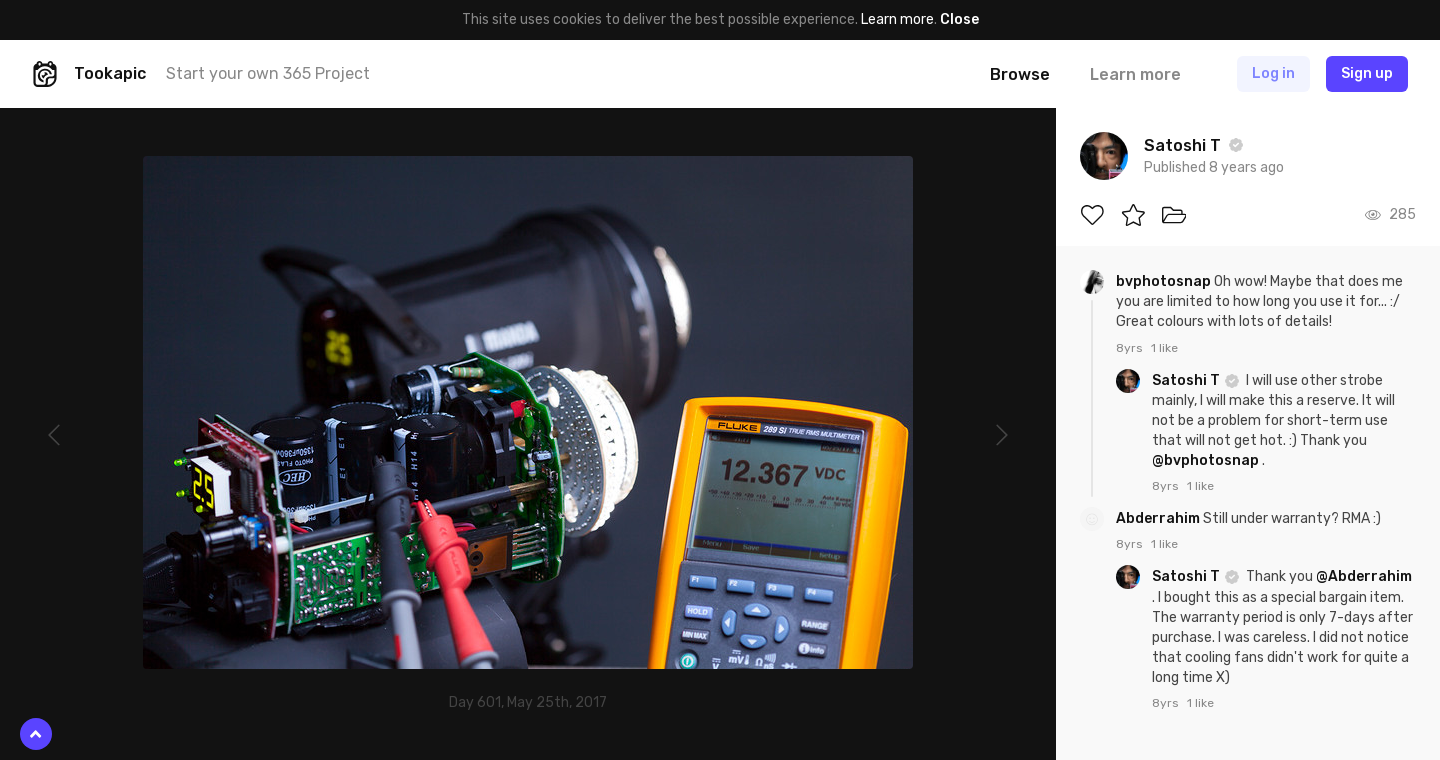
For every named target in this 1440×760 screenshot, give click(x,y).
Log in (1273, 73)
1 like (1164, 348)
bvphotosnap (1165, 281)
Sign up (1367, 73)
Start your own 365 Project (268, 73)
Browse (1020, 74)
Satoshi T (1187, 380)
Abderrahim (1159, 518)
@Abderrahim (1364, 576)
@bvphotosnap (1205, 460)
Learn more (897, 19)
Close (959, 19)
